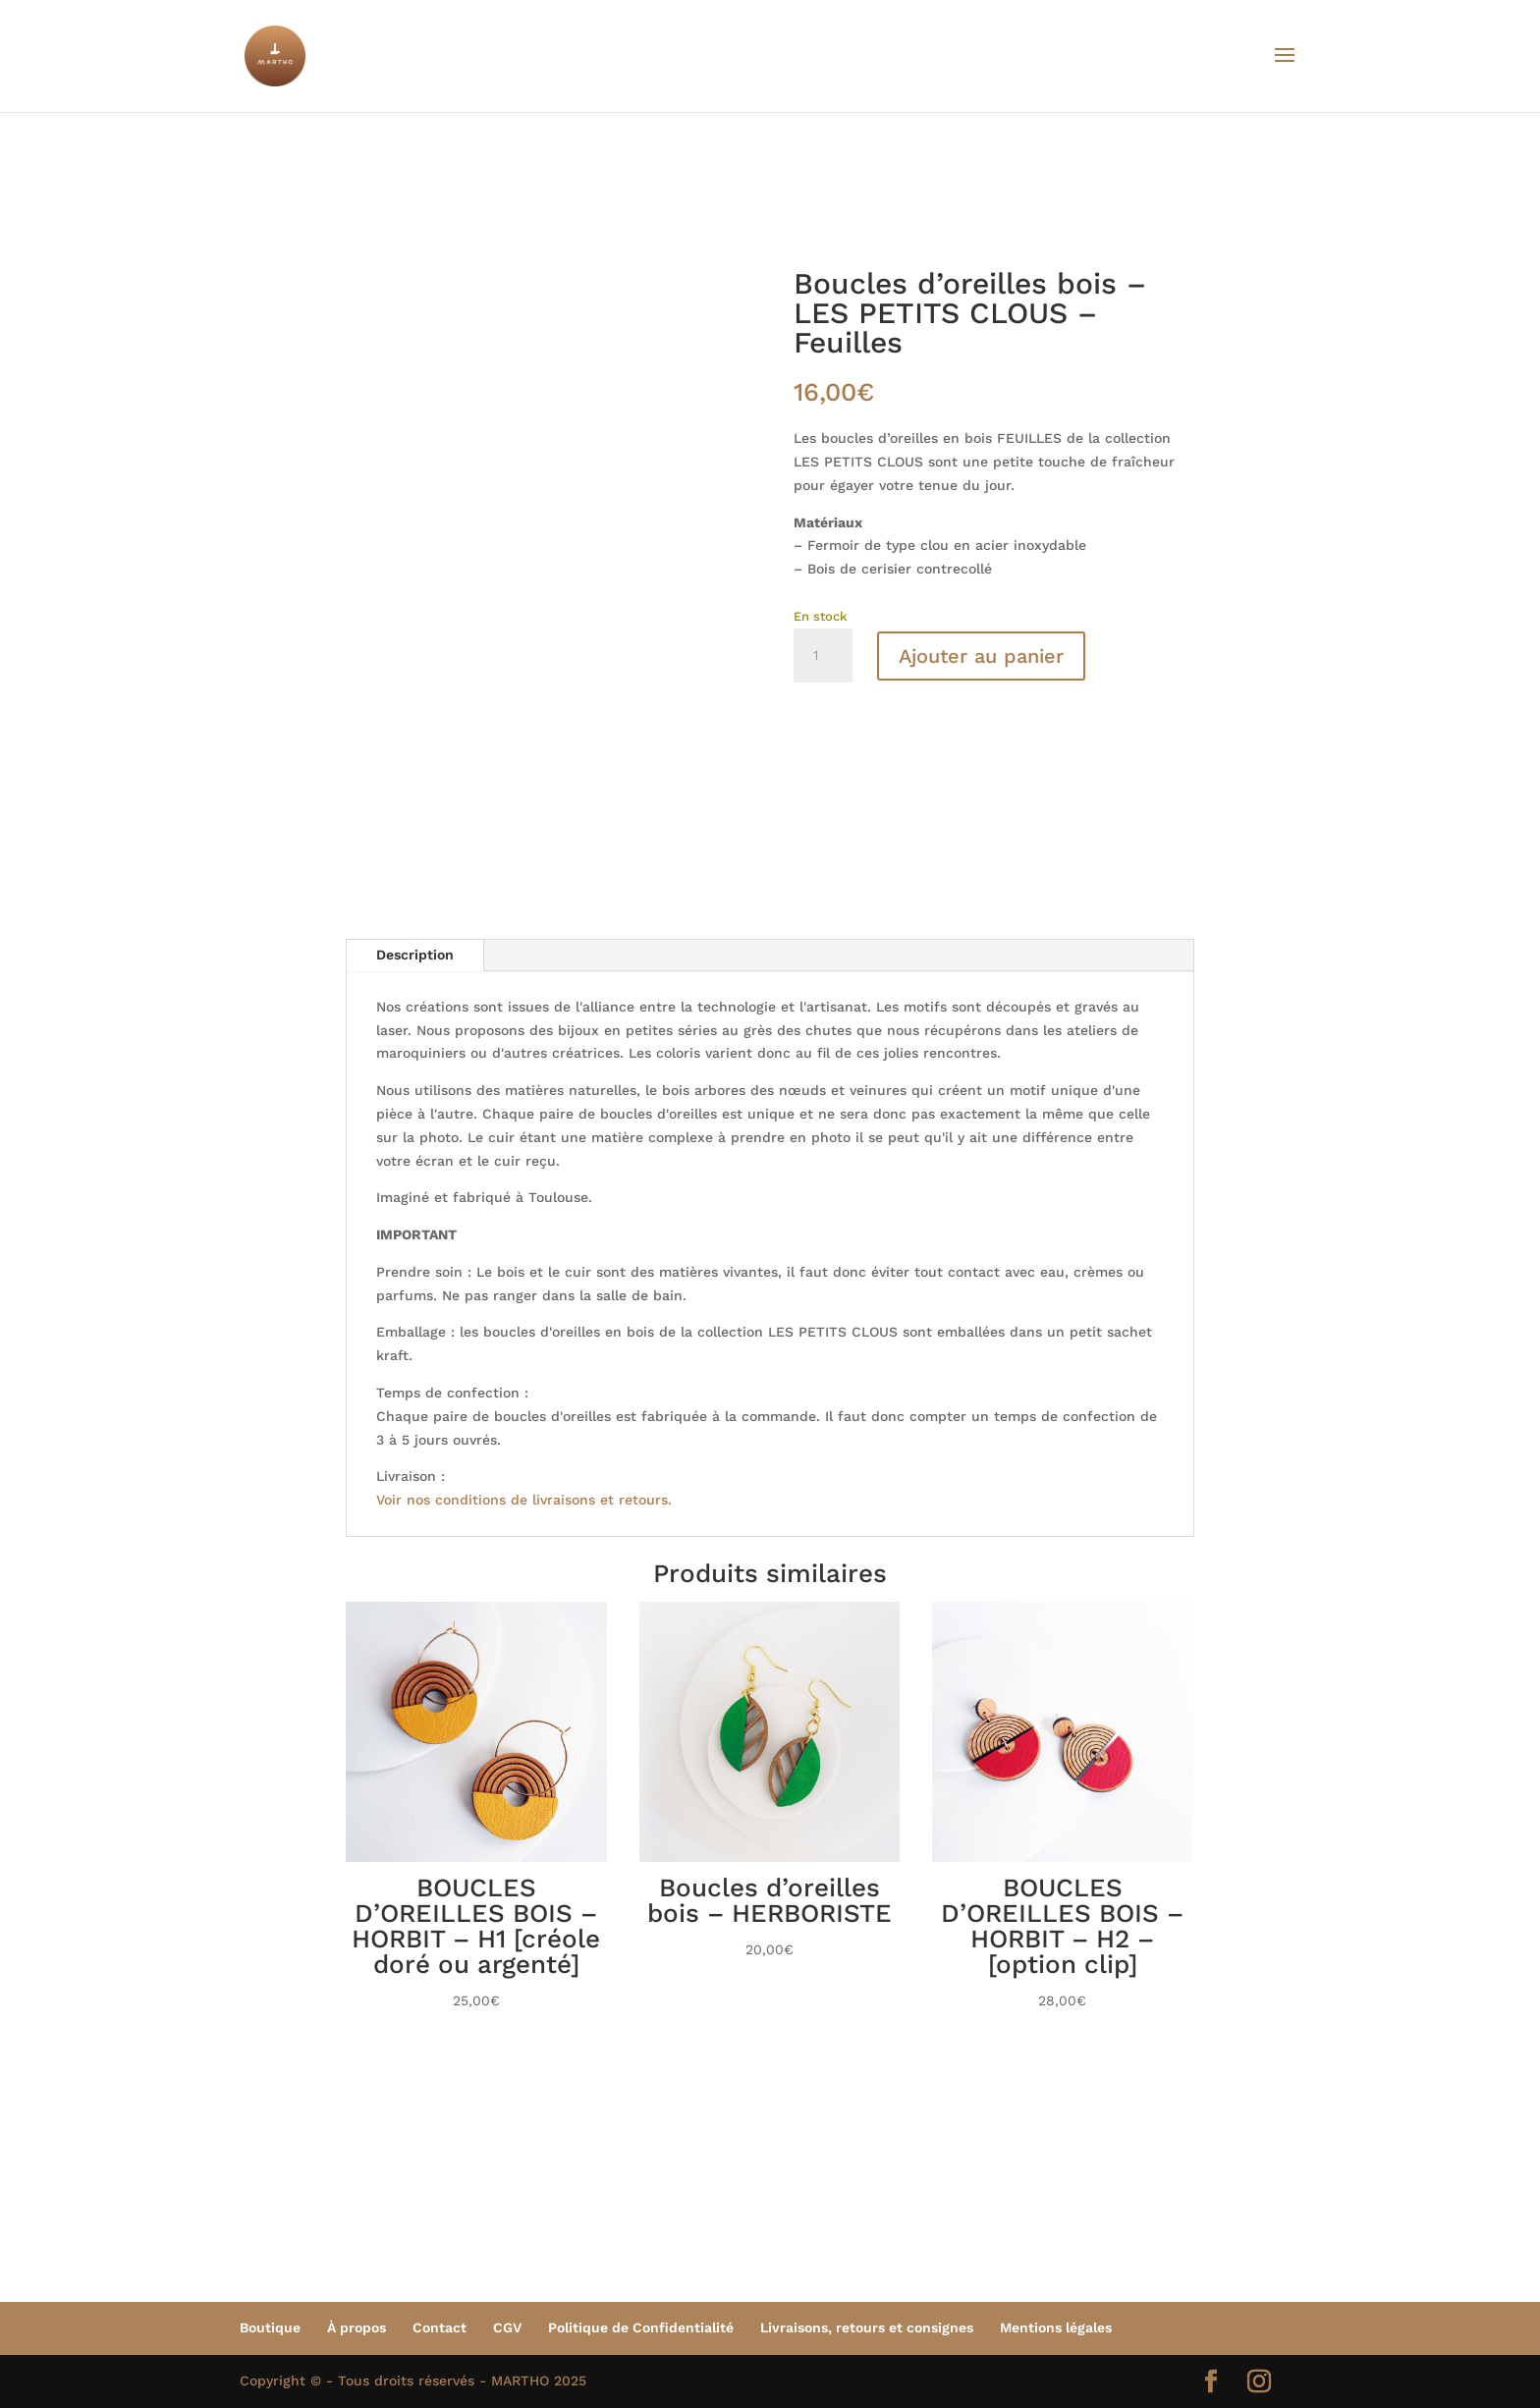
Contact (439, 2327)
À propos (356, 2327)
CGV (507, 2327)
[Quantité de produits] (823, 656)
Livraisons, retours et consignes (866, 2327)
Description (415, 954)
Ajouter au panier (981, 656)
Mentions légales (1056, 2327)
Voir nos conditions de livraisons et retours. (524, 1499)
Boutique (270, 2327)
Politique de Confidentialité (641, 2327)
